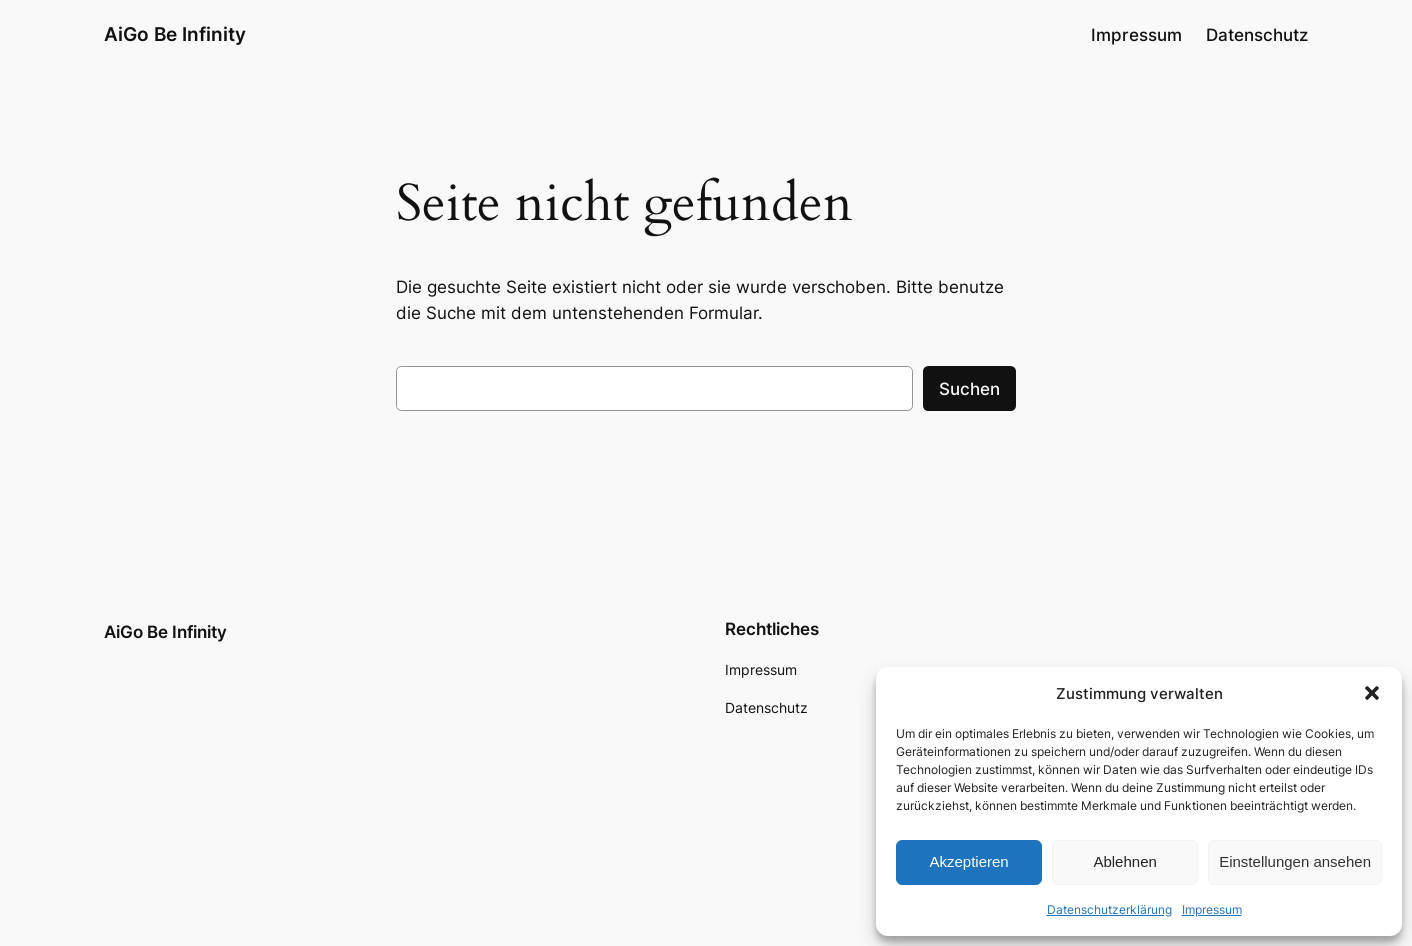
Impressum (1212, 909)
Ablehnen (1124, 861)
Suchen (969, 389)
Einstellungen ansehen (1295, 861)
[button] (1372, 693)
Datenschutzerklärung (1109, 909)
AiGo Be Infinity (175, 34)
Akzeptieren (968, 861)
